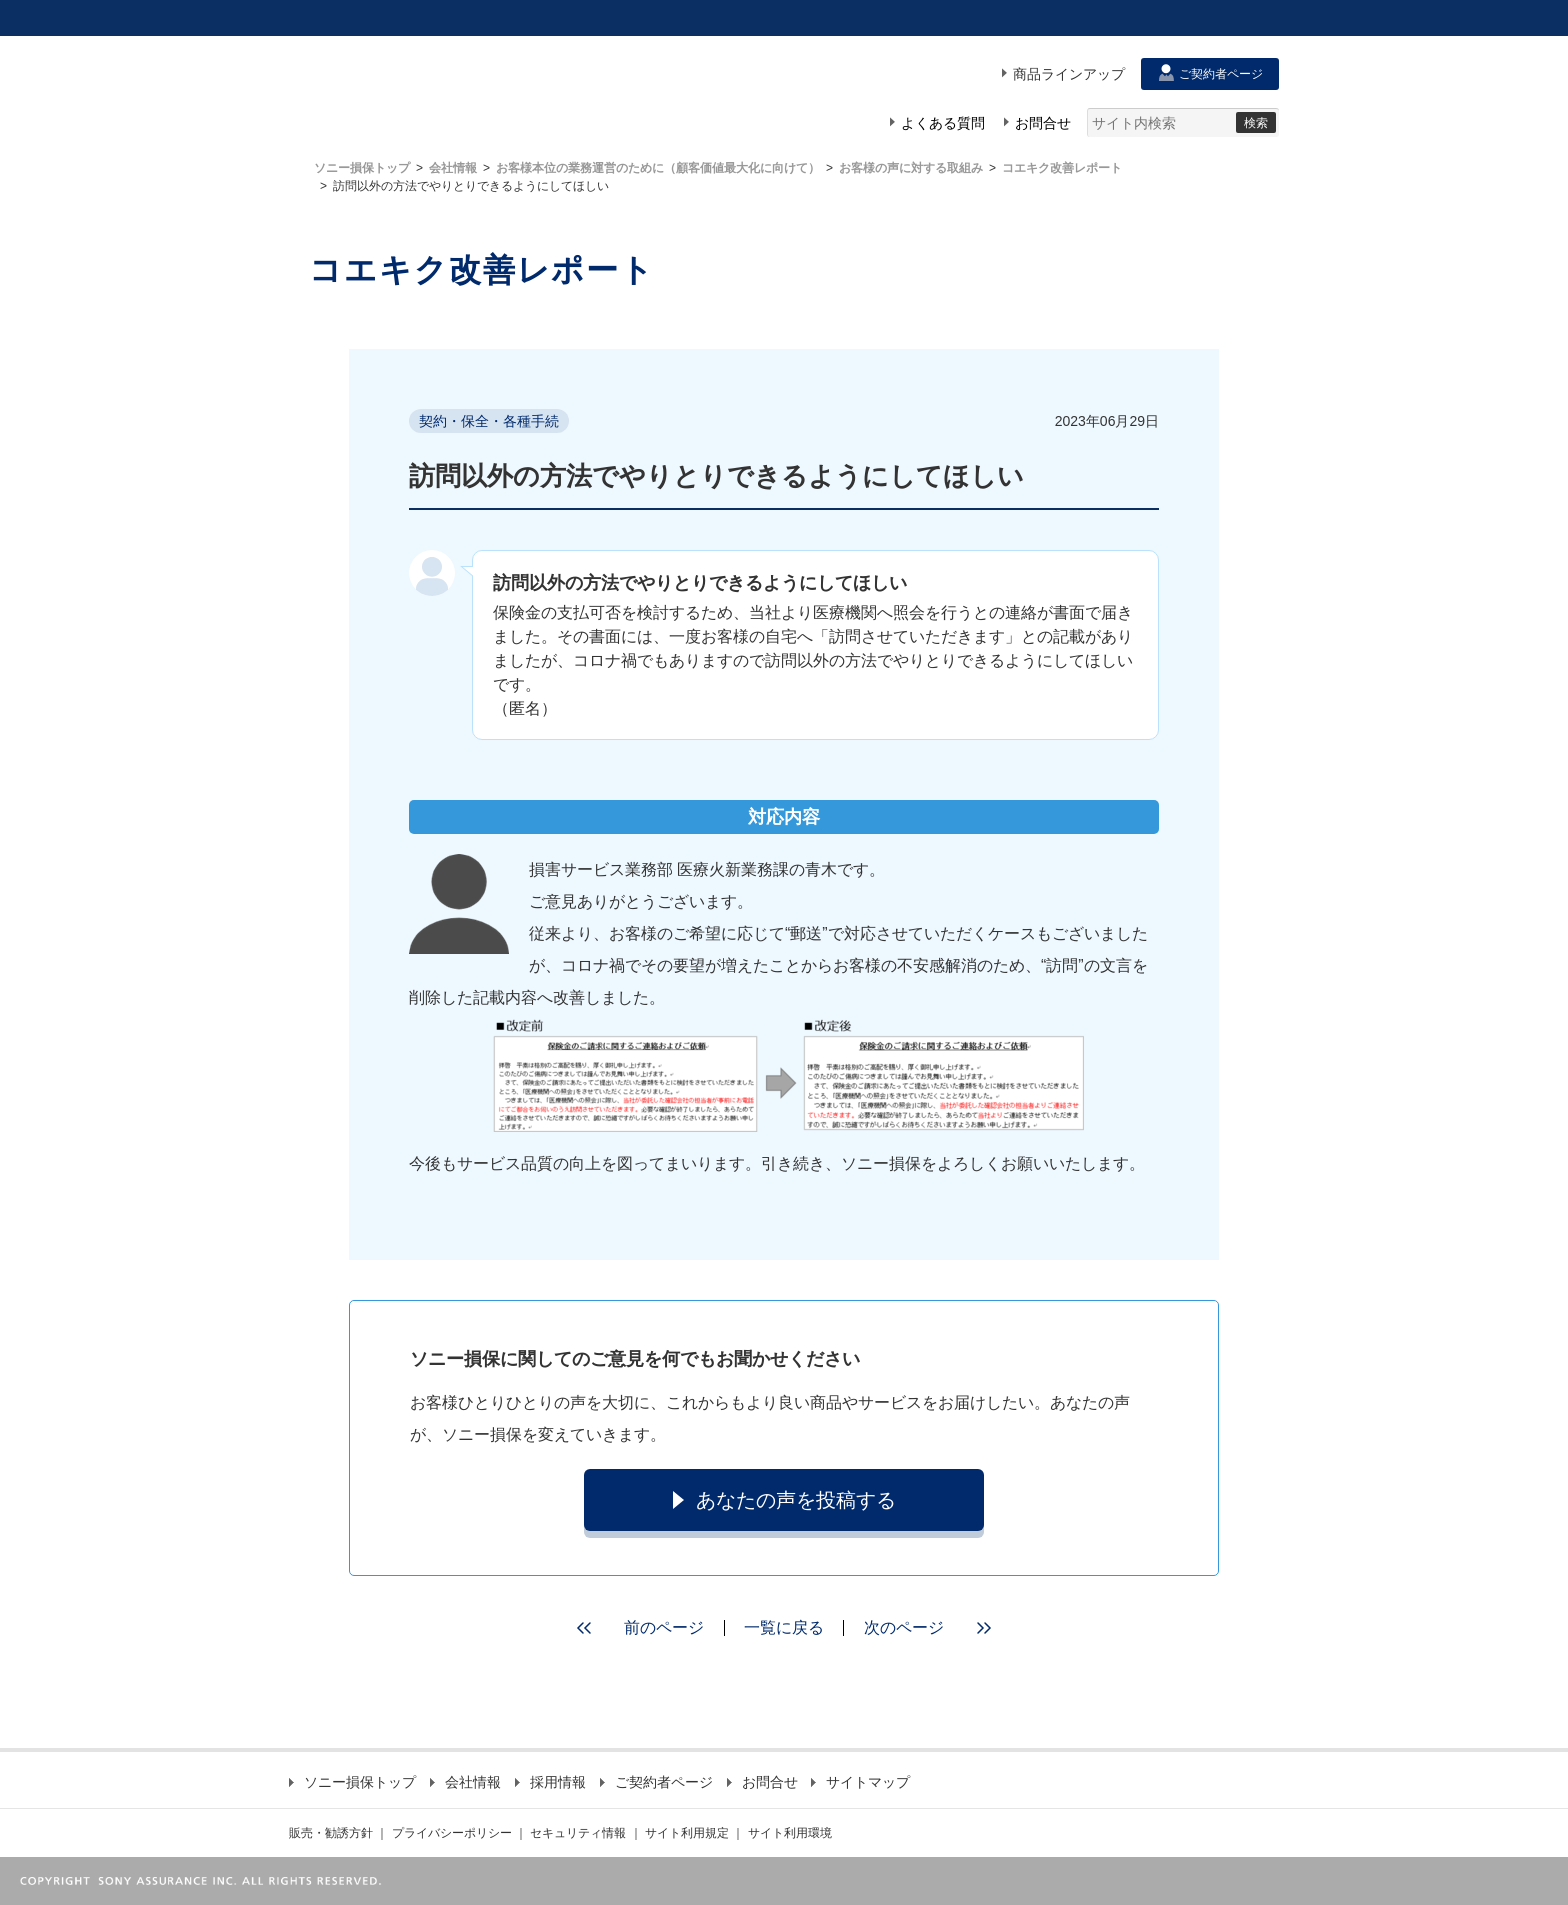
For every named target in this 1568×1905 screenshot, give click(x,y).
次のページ (934, 1628)
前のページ (634, 1628)
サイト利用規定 (687, 1833)
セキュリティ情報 (578, 1833)
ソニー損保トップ (362, 168)
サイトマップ (860, 1782)
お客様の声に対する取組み (911, 168)
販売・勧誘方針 (331, 1833)
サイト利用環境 (790, 1833)
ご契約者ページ (656, 1782)
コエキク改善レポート (1062, 168)
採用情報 (550, 1782)
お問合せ (762, 1782)
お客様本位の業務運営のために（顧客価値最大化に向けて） (658, 168)
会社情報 (453, 168)
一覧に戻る (784, 1627)
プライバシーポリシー (452, 1833)
